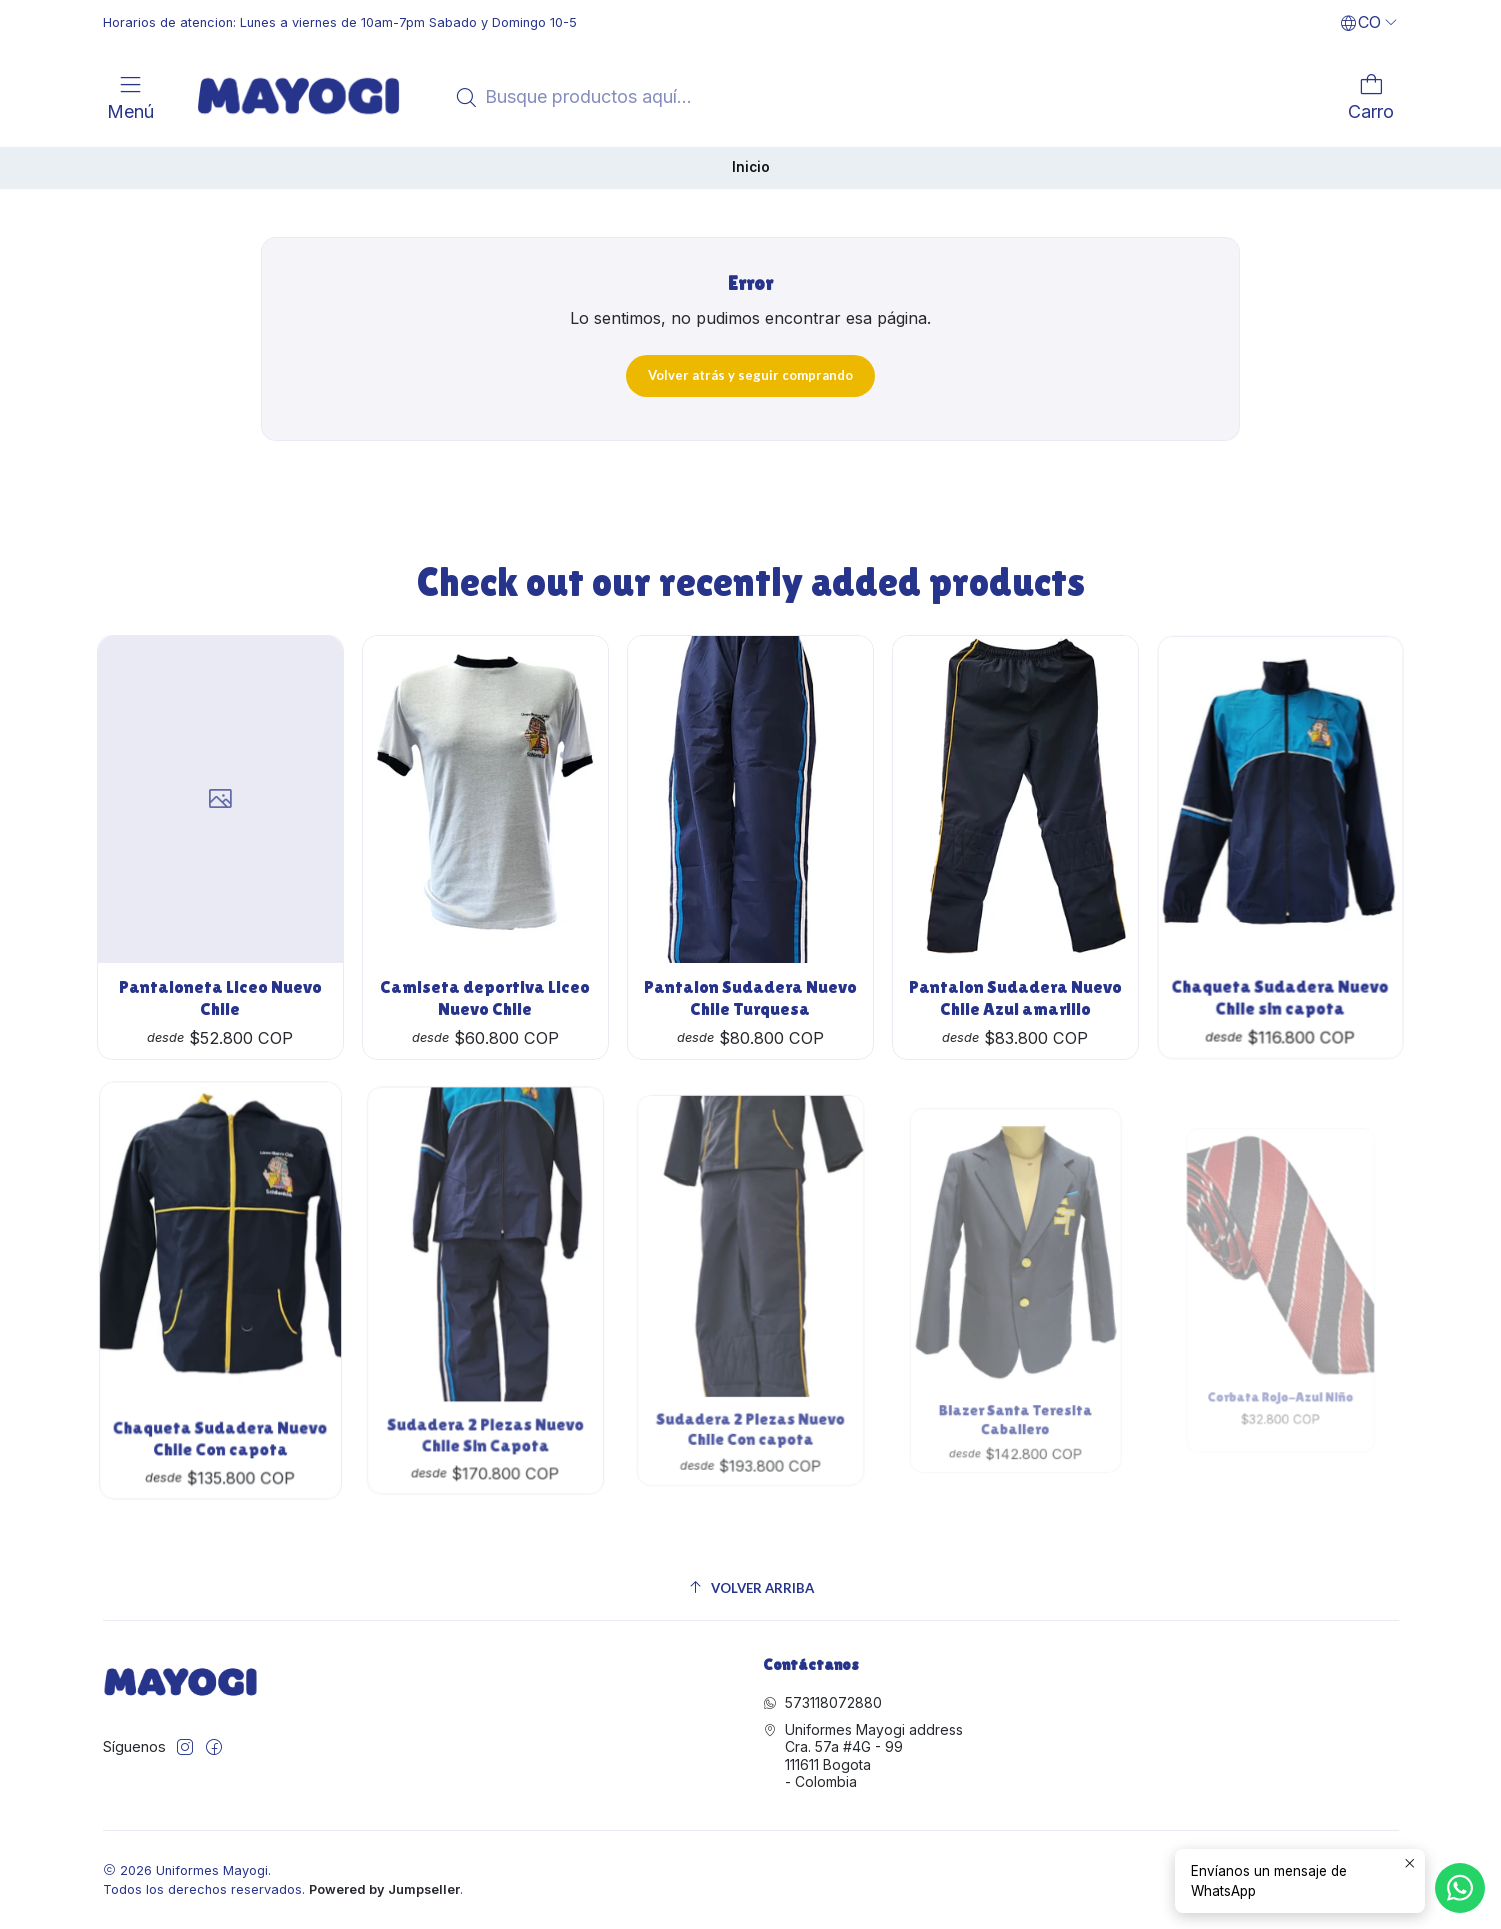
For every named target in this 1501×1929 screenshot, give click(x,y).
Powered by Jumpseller (384, 1889)
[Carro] (1371, 96)
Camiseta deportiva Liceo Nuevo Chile (485, 963)
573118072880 (822, 1702)
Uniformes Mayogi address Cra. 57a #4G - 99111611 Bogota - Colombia (863, 1756)
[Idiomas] (1369, 22)
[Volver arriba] (751, 1588)
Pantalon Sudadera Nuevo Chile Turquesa (750, 946)
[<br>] (168, 96)
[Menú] (130, 96)
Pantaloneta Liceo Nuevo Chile (221, 977)
